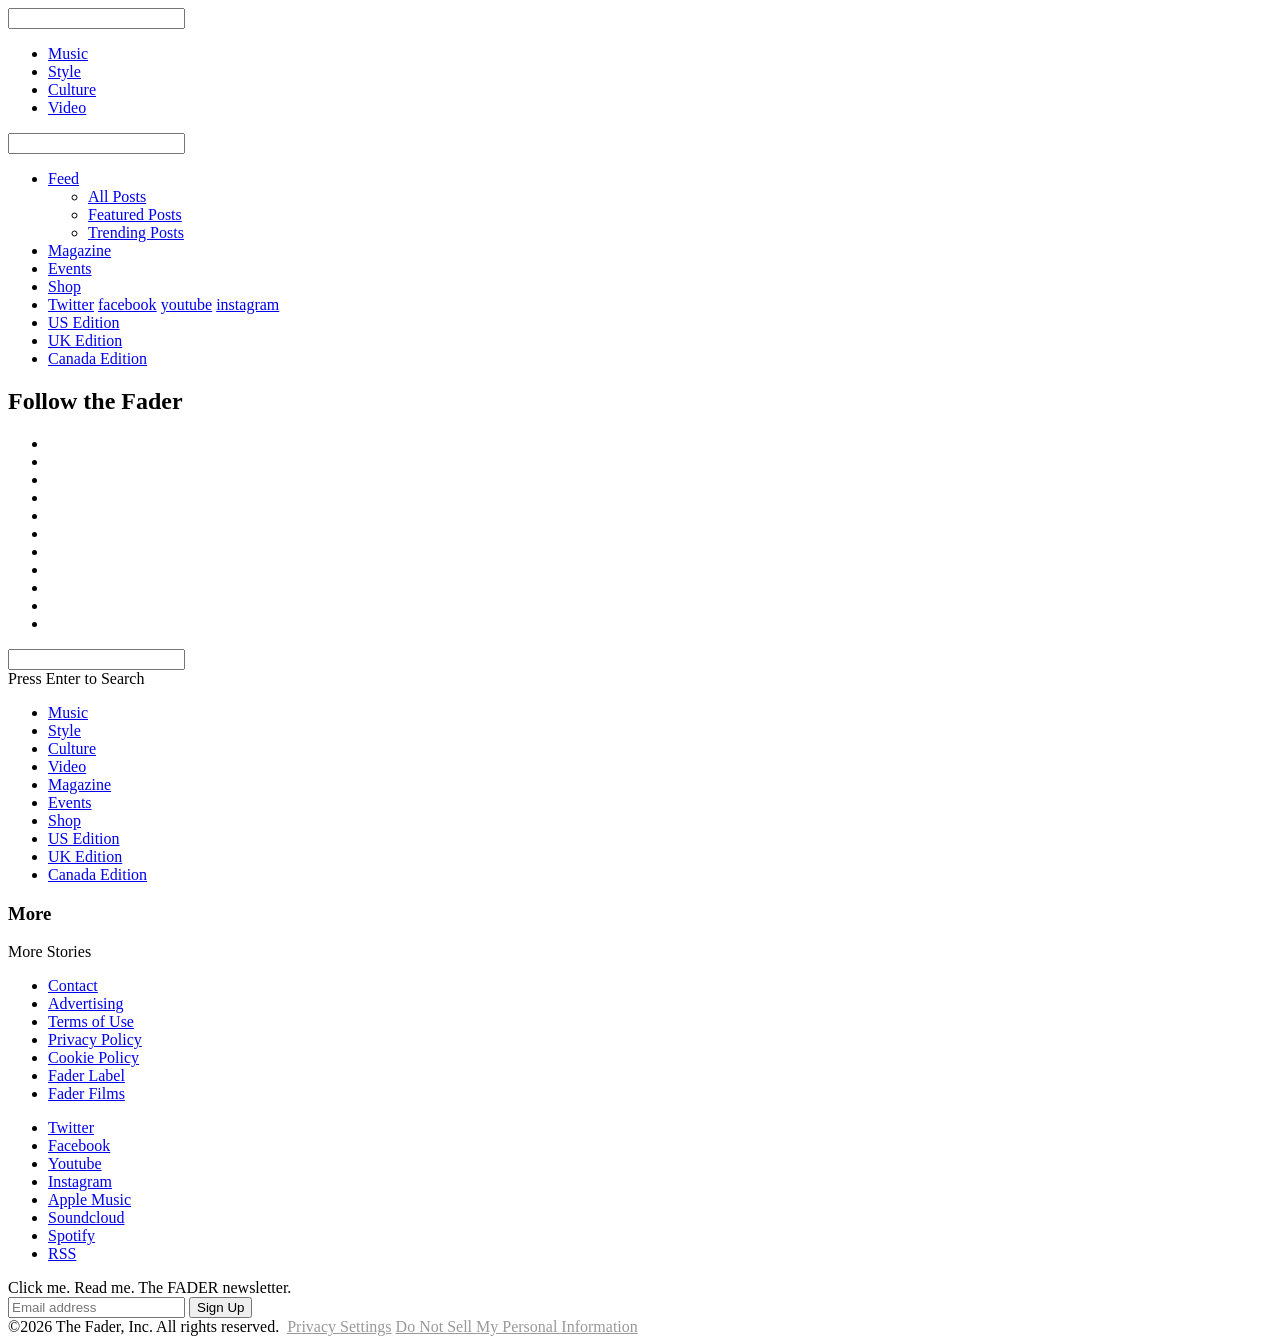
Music (68, 712)
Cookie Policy (93, 1057)
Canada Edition (97, 358)
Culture (72, 748)
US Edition (84, 322)
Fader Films (86, 1093)
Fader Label (86, 1075)
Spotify (71, 1235)
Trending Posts (136, 232)
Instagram (80, 1181)
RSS (62, 1253)
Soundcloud (86, 1217)
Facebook (79, 1145)
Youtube (75, 1163)
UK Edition (85, 340)
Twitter (71, 304)
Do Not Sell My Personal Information (517, 1326)
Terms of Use (91, 1021)
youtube (187, 304)
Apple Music (89, 1199)
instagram (247, 304)
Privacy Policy (95, 1039)
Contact (73, 985)
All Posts (117, 196)
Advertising (86, 1003)
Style (64, 730)
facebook (127, 304)
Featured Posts (135, 214)
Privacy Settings (339, 1326)
